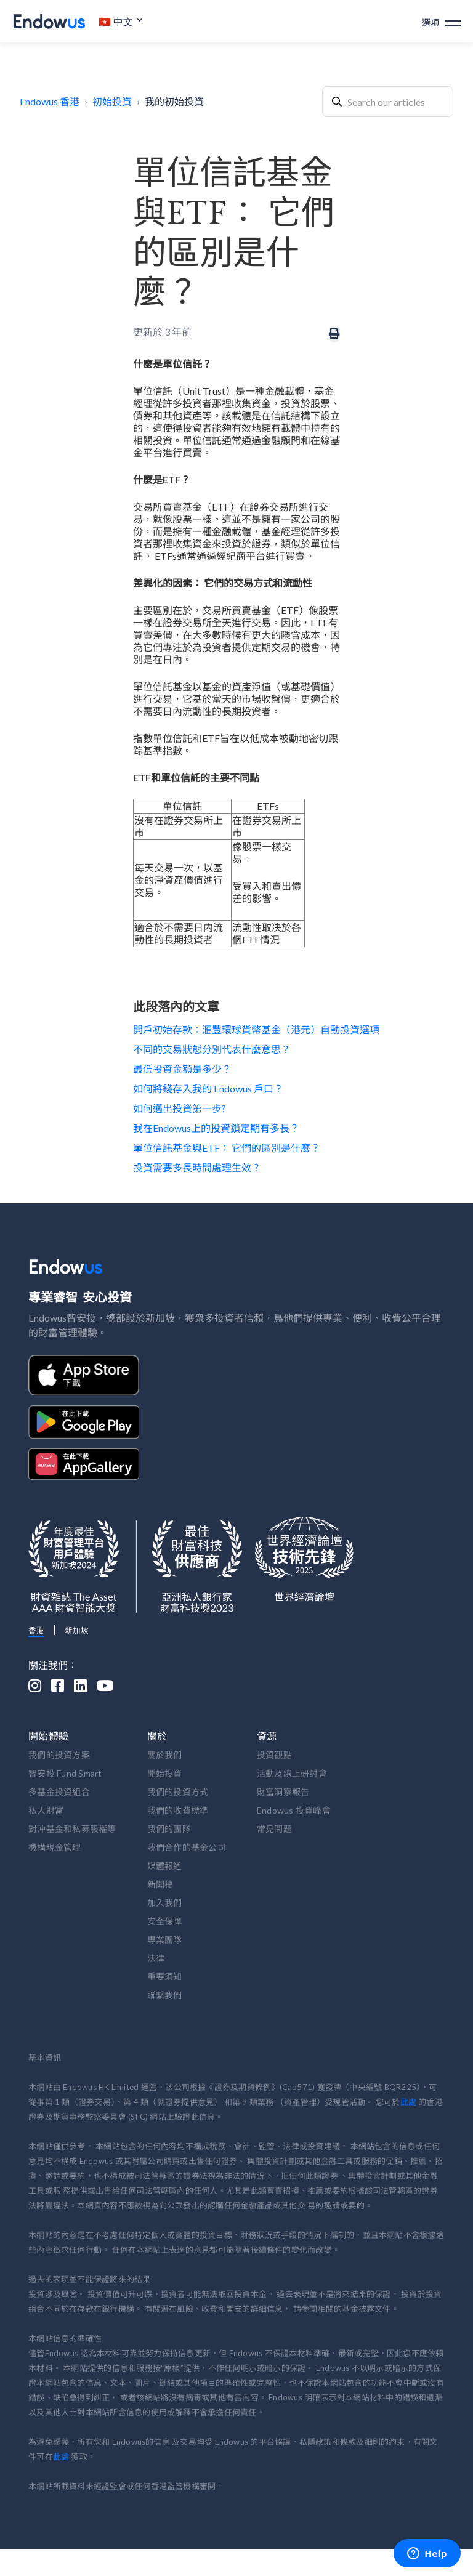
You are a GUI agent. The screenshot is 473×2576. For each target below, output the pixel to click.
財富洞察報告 (283, 1792)
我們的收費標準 (178, 1810)
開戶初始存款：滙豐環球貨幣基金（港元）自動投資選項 (256, 1029)
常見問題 (274, 1828)
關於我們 (164, 1755)
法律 (156, 1958)
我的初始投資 (174, 101)
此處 (408, 2102)
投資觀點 (274, 1755)
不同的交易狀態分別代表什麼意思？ (212, 1049)
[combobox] (387, 101)
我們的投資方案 (59, 1755)
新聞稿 (160, 1884)
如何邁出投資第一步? (179, 1108)
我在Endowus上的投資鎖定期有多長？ (216, 1128)
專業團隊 (164, 1939)
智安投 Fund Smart (65, 1773)
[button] (120, 21)
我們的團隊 (169, 1828)
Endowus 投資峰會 (294, 1810)
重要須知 (164, 1976)
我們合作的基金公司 (186, 1847)
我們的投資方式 (178, 1792)
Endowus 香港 (49, 101)
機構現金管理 (54, 1847)
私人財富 (45, 1810)
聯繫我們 (164, 1995)
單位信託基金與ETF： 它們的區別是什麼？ (226, 1147)
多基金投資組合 (59, 1792)
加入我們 (164, 1902)
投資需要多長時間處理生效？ (197, 1167)
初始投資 (112, 101)
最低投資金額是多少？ (182, 1069)
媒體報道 (164, 1865)
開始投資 (164, 1773)
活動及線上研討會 (292, 1773)
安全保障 (164, 1921)
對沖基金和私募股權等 (72, 1828)
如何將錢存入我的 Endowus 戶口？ (208, 1088)
